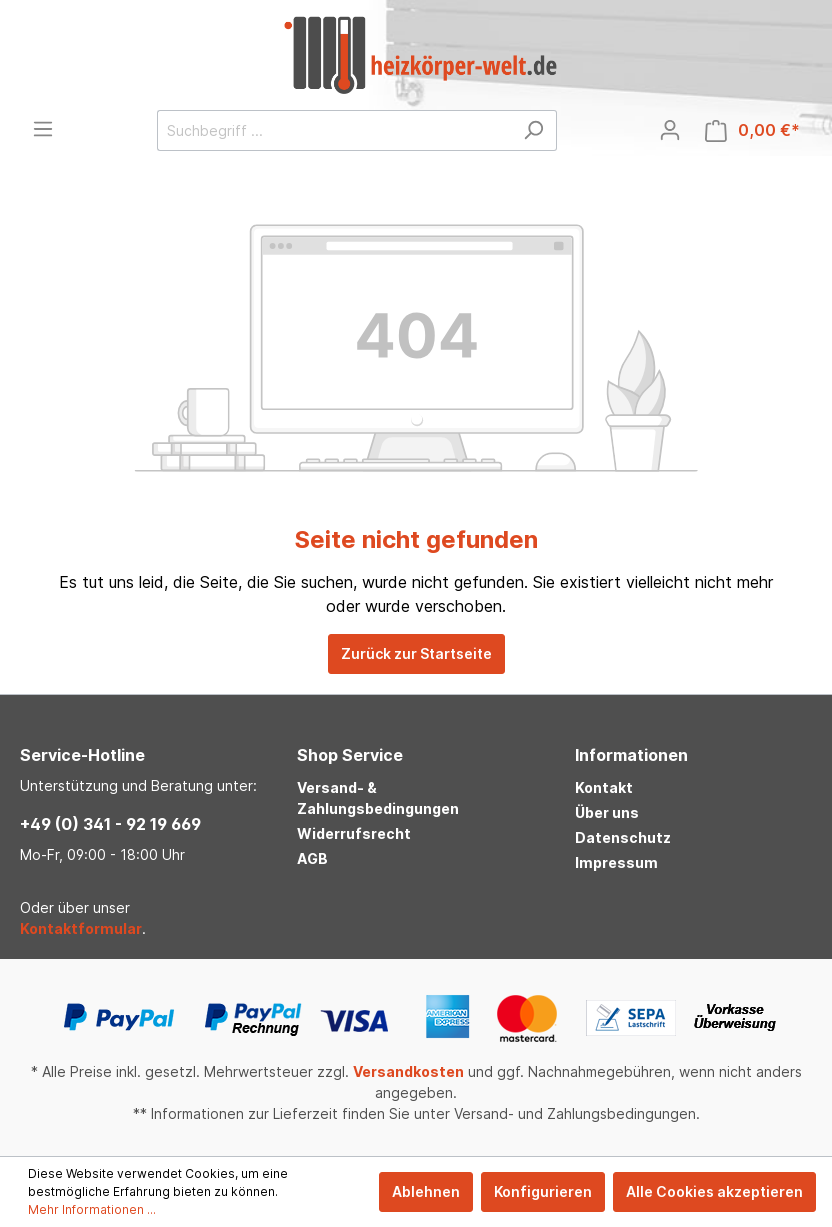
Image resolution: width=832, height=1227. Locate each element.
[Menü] (43, 129)
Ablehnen (426, 1191)
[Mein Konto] (670, 130)
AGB (312, 858)
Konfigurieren (543, 1191)
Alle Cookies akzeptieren (714, 1191)
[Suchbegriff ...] (334, 130)
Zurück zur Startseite (416, 653)
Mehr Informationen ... (92, 1209)
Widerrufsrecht (354, 833)
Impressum (616, 862)
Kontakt (604, 787)
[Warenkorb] (752, 130)
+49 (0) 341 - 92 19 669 (110, 824)
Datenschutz (623, 837)
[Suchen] (533, 130)
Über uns (607, 812)
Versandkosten (408, 1071)
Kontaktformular (81, 928)
